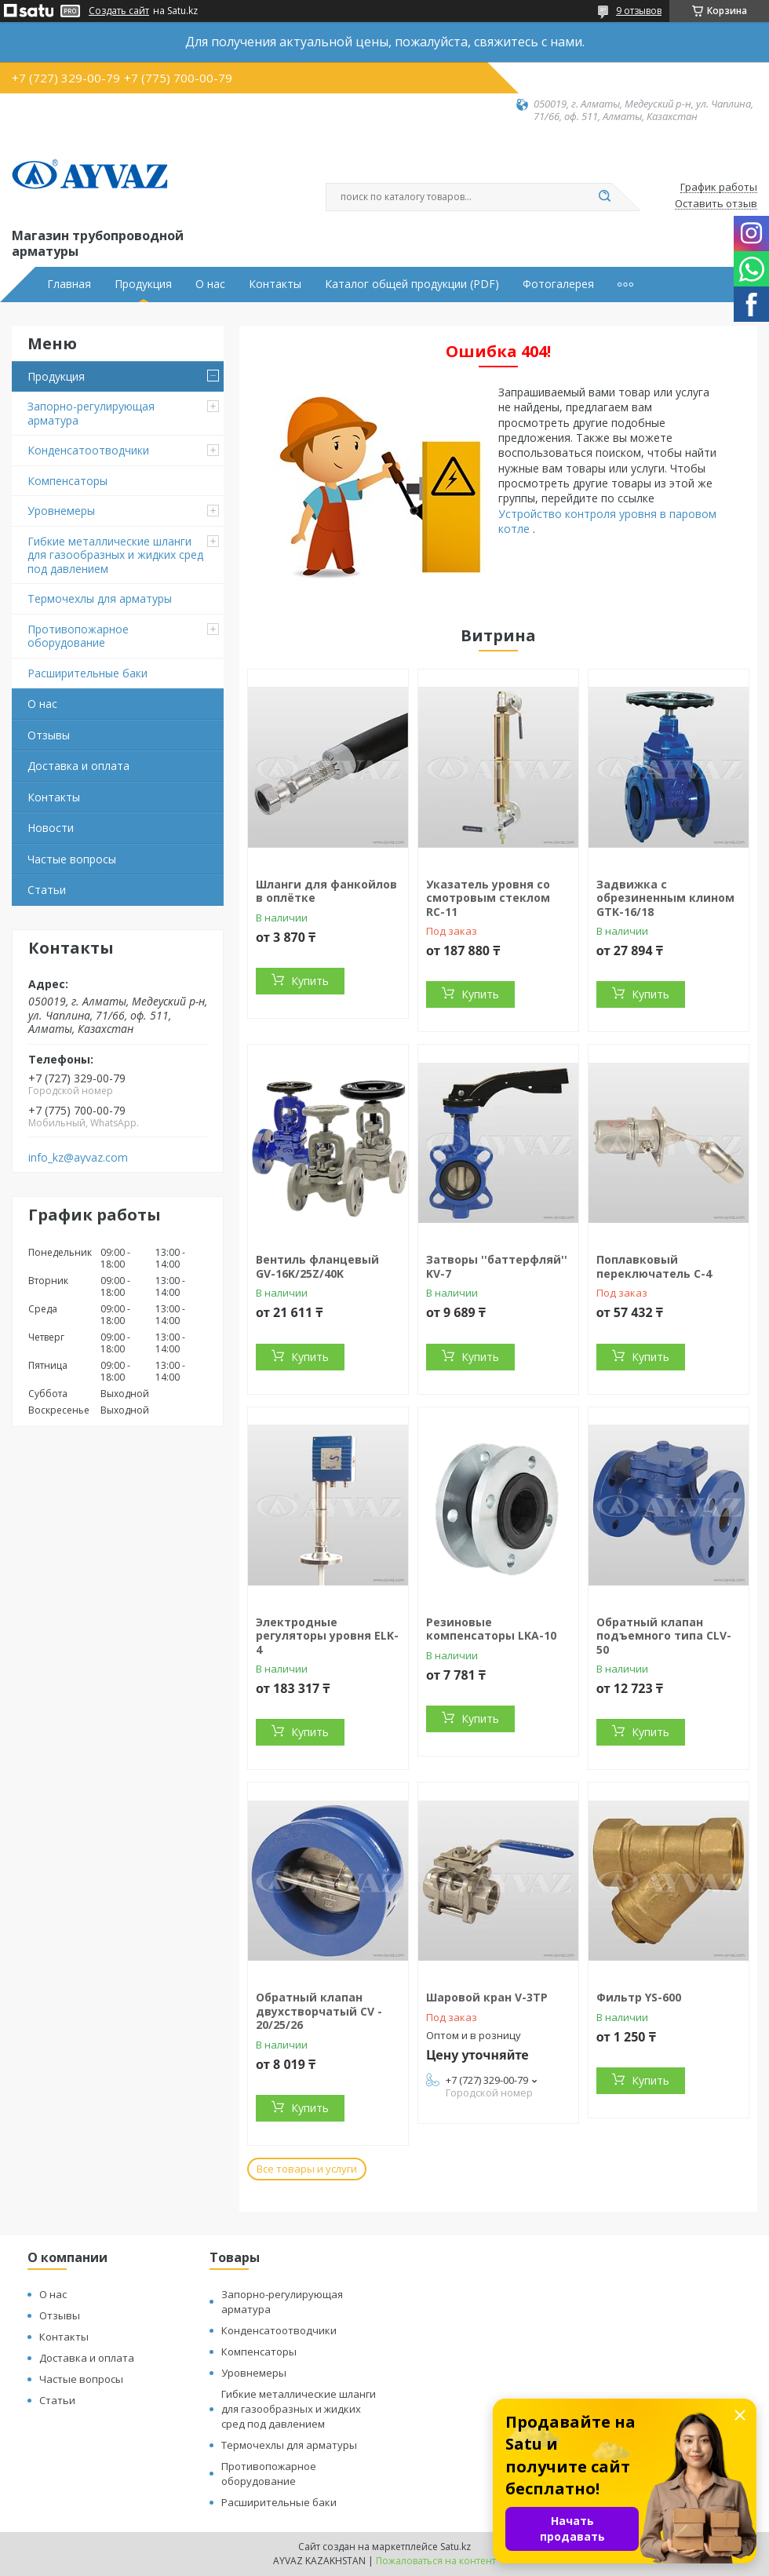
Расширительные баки (87, 673)
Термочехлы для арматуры (99, 598)
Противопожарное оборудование (78, 636)
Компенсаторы (67, 480)
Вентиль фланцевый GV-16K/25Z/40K (317, 1266)
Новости (50, 827)
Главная (69, 284)
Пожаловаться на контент (436, 2560)
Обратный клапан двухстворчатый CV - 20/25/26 (319, 2011)
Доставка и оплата (78, 765)
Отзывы (48, 735)
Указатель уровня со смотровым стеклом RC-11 (488, 898)
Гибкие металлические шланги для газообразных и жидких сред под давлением (115, 555)
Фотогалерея (558, 284)
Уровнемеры (61, 510)
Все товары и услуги (307, 2169)
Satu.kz (455, 2546)
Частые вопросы (71, 859)
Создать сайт (119, 10)
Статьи (46, 889)
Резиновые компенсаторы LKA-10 (491, 1629)
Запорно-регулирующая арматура (91, 413)
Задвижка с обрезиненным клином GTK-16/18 (665, 898)
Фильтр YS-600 (638, 1997)
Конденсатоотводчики (88, 450)
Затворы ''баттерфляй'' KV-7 (496, 1266)
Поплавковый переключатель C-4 (654, 1266)
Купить (310, 980)
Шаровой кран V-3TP (487, 1997)
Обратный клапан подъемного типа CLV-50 (663, 1636)
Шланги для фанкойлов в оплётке (326, 891)
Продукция (143, 284)
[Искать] (604, 197)
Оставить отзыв (716, 204)
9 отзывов (638, 10)
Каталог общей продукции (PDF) (412, 284)
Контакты (275, 284)
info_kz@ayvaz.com (78, 1158)
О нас (210, 284)
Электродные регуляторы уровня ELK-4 (327, 1636)
